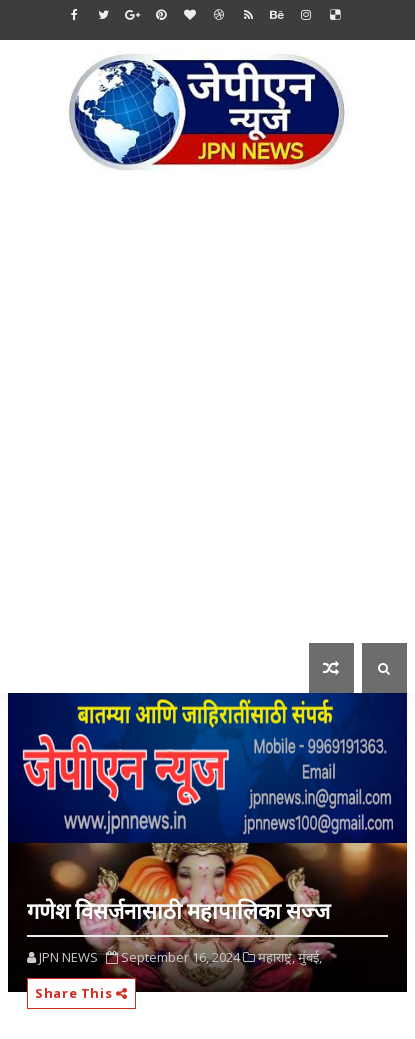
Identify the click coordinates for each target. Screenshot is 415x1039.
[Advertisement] (207, 421)
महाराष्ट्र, (276, 957)
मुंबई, (310, 957)
